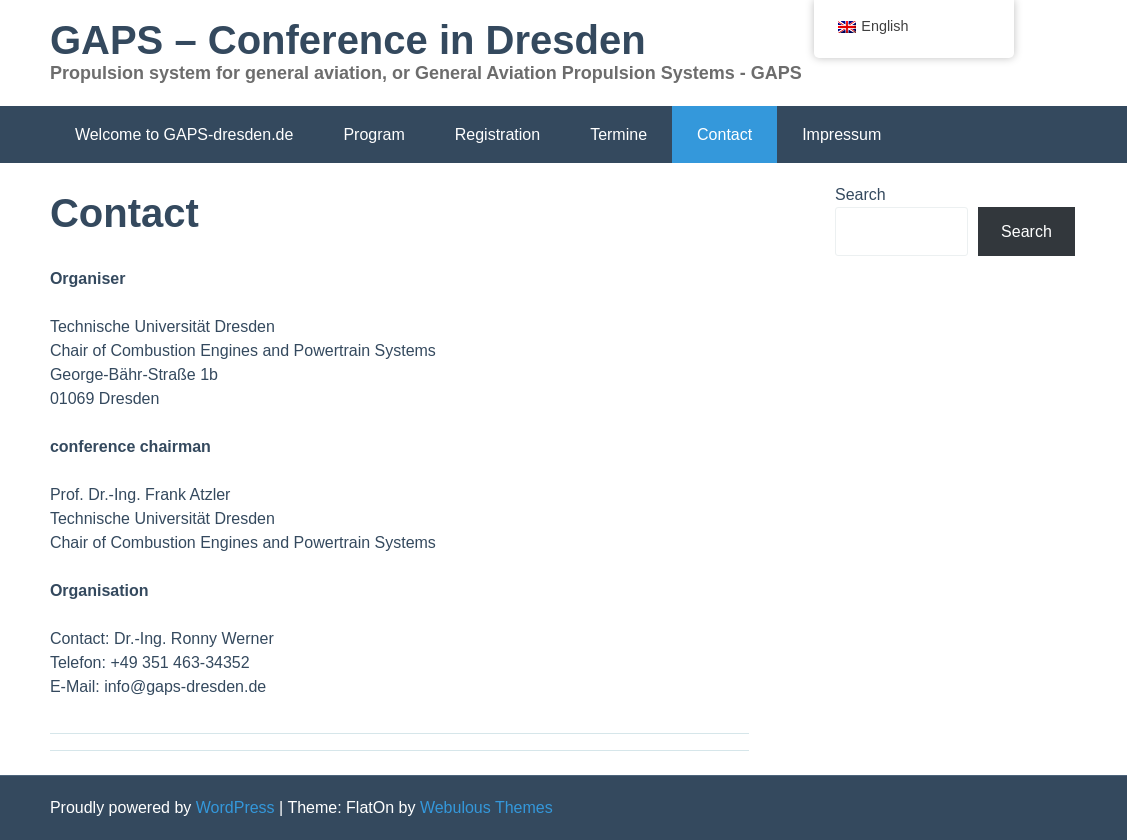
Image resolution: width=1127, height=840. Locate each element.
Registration (497, 134)
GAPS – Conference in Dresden (348, 40)
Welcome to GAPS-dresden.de (184, 134)
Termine (618, 134)
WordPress (235, 807)
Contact (724, 134)
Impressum (841, 134)
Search (860, 194)
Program (373, 134)
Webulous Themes (486, 807)
